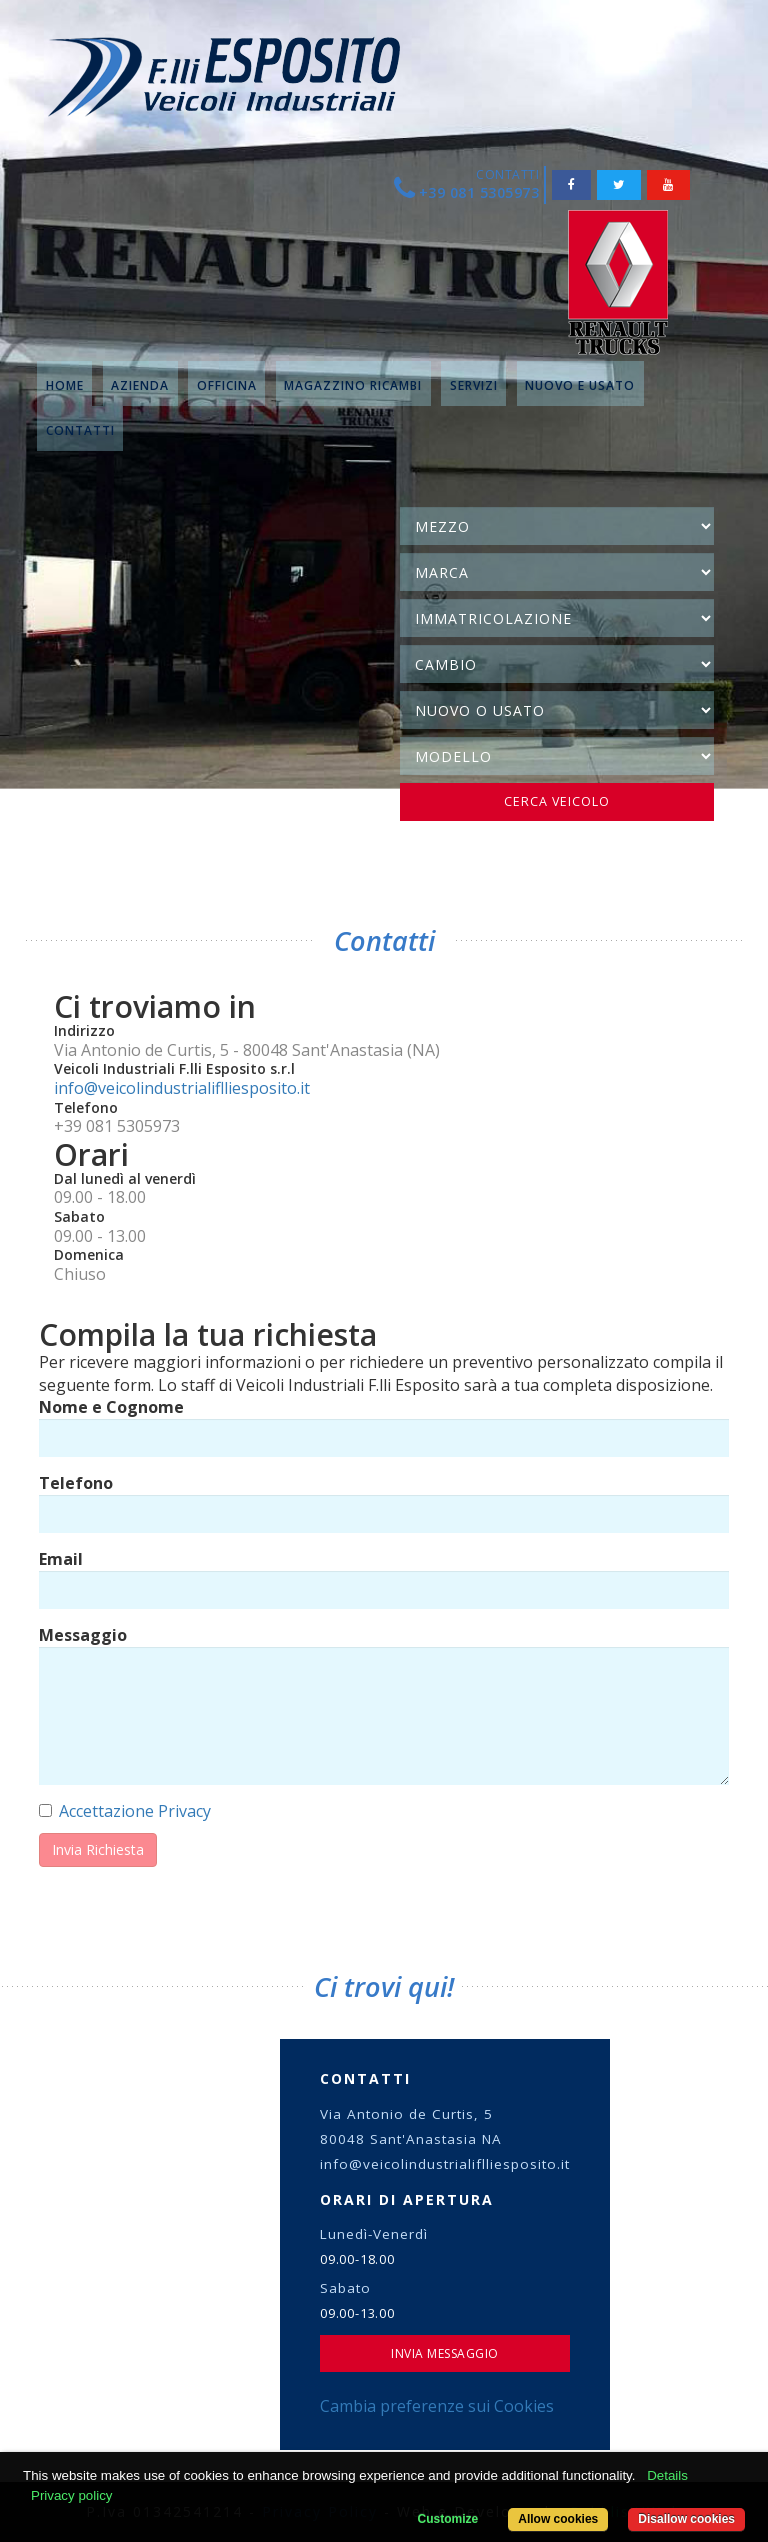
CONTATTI (80, 430)
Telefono (76, 1483)
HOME (65, 385)
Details (667, 2475)
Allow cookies (558, 2519)
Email (61, 1559)
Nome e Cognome (111, 1407)
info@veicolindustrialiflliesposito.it (182, 1088)
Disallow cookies (686, 2519)
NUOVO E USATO (580, 385)
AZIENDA (140, 385)
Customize (448, 2519)
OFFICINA (227, 385)
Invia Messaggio (445, 2353)
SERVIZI (474, 385)
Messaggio (83, 1635)
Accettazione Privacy (135, 1811)
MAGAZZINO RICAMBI (353, 385)
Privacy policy (71, 2495)
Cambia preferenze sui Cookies (437, 2406)
